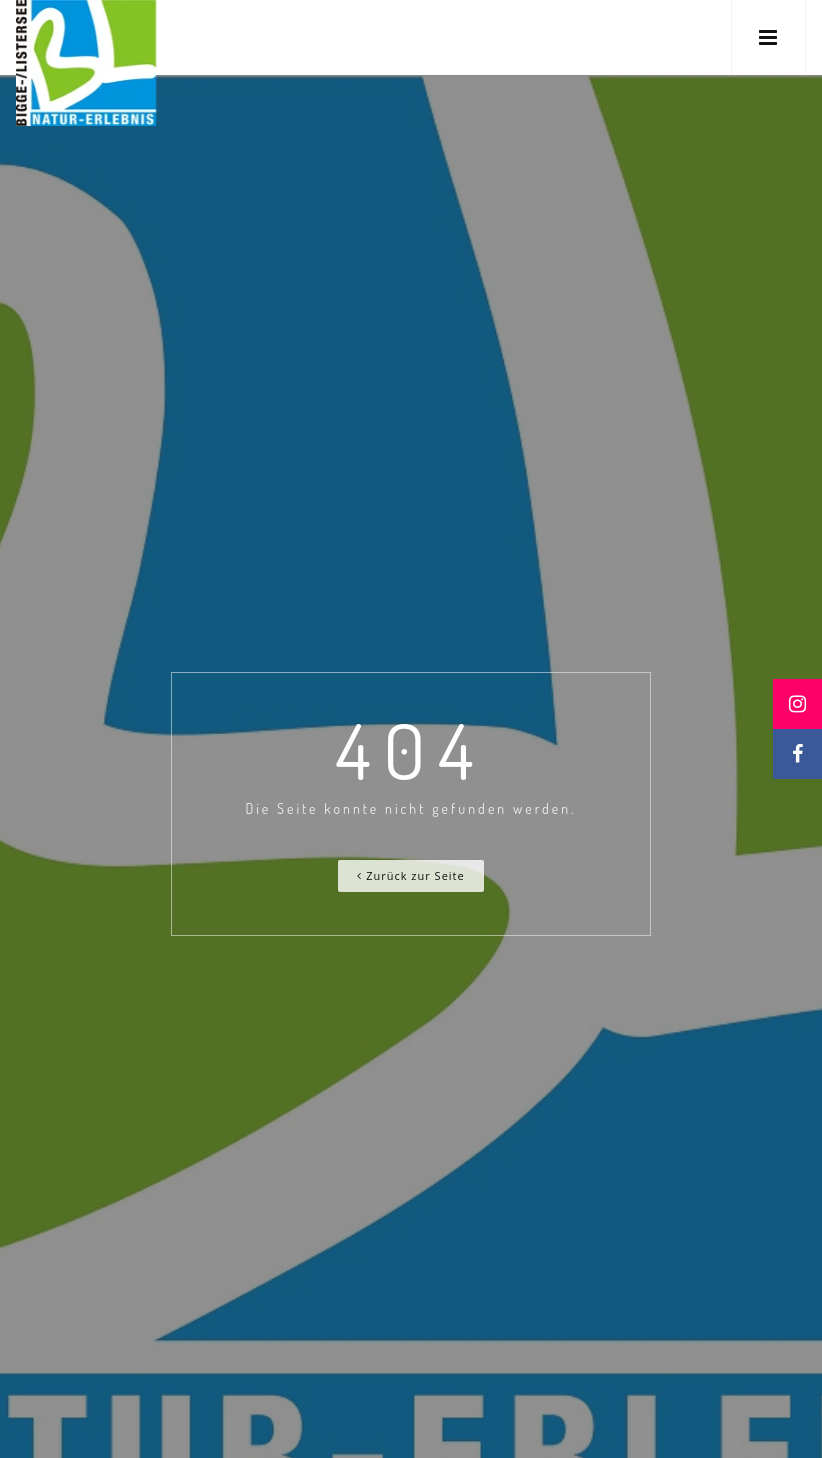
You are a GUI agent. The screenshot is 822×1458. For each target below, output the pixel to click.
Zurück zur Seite (410, 875)
